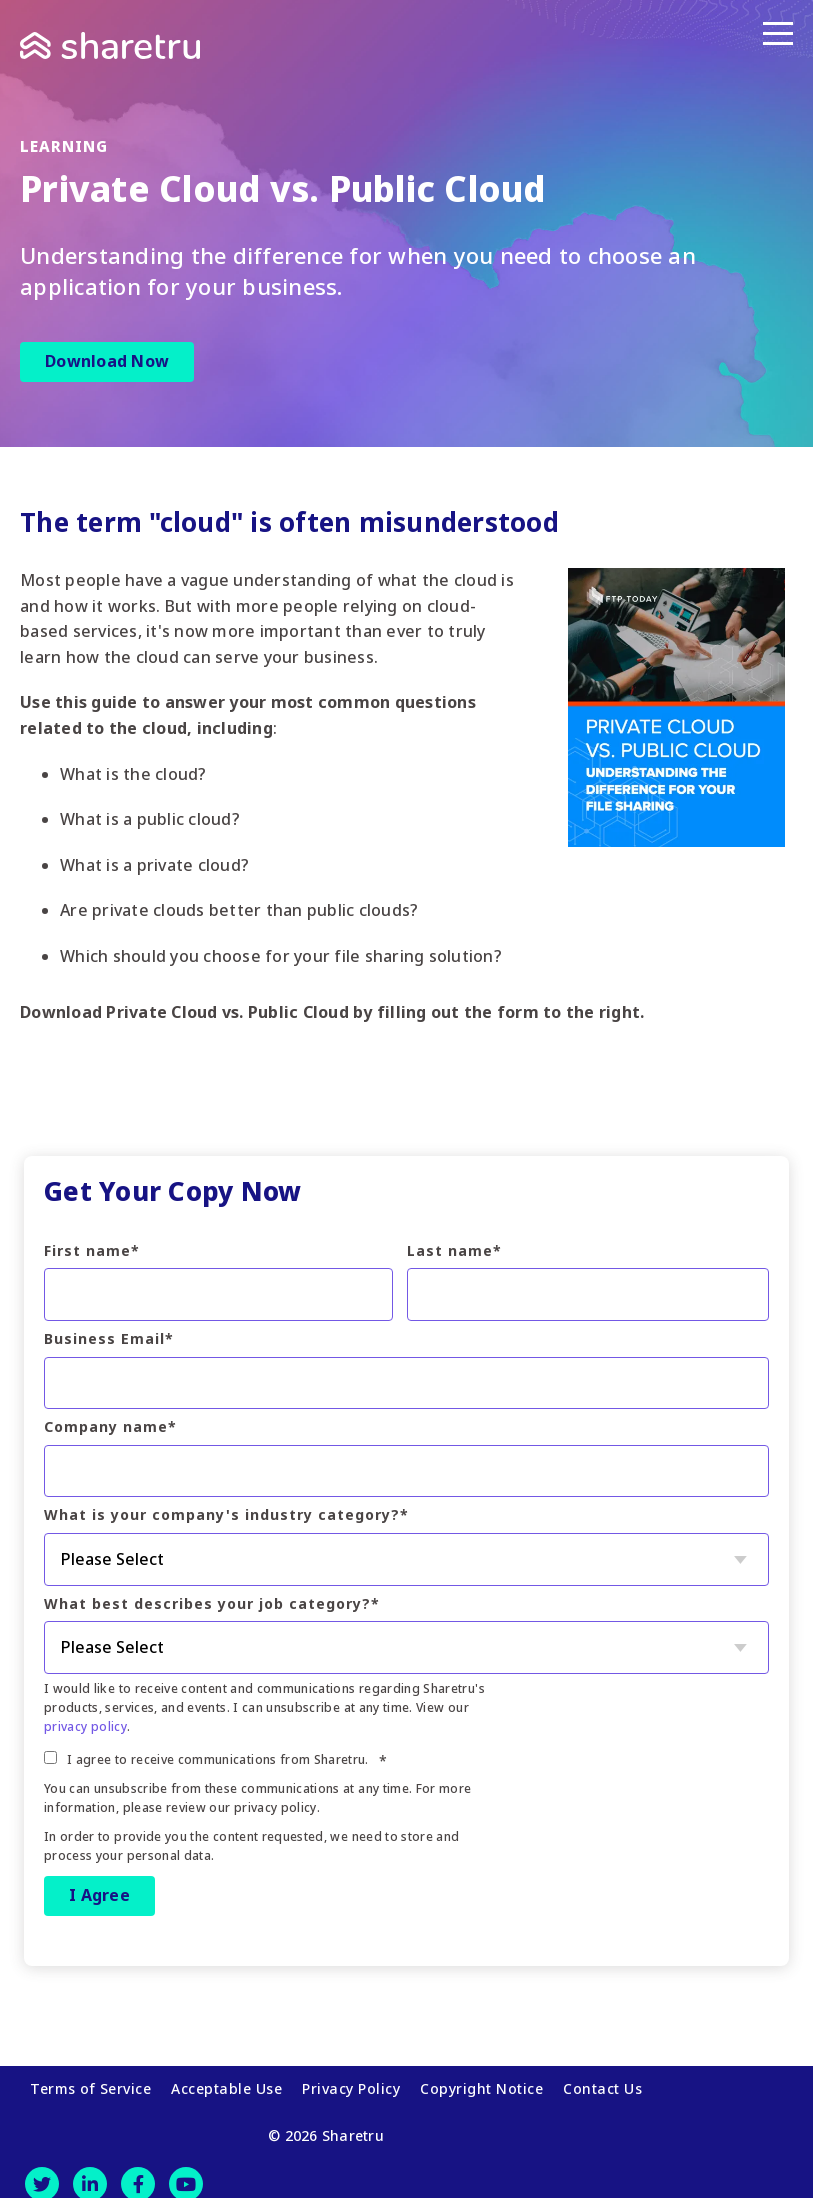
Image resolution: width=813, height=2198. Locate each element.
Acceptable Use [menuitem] (226, 2083)
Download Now (107, 361)
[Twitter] (42, 2171)
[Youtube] (186, 2171)
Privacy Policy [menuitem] (351, 2083)
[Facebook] (138, 2171)
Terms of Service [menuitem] (90, 2083)
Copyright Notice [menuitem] (481, 2083)
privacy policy (85, 1726)
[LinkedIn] (90, 2171)
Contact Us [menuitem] (602, 2083)
